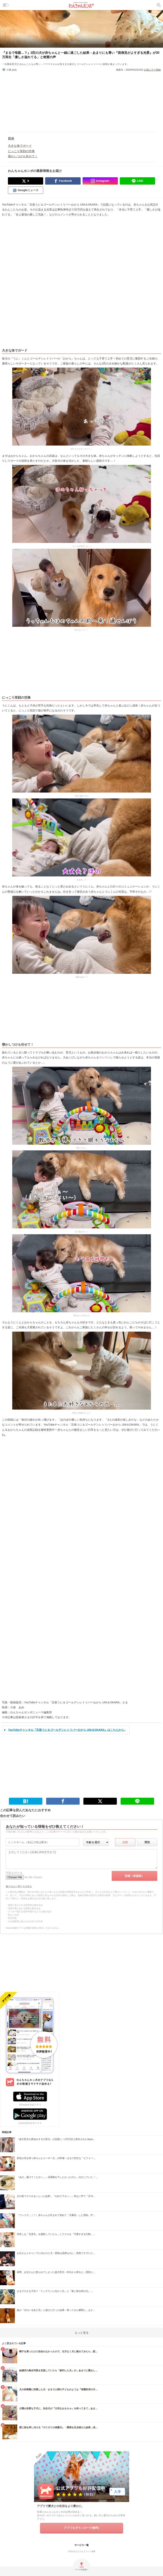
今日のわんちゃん (76, 2551)
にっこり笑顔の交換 (21, 151)
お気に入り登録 (152, 69)
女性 (125, 1842)
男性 (147, 1842)
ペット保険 (90, 2551)
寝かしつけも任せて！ (23, 156)
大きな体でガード (20, 145)
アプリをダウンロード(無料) (81, 2527)
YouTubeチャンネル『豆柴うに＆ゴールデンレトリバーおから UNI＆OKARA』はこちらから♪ (66, 1729)
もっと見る (82, 2332)
